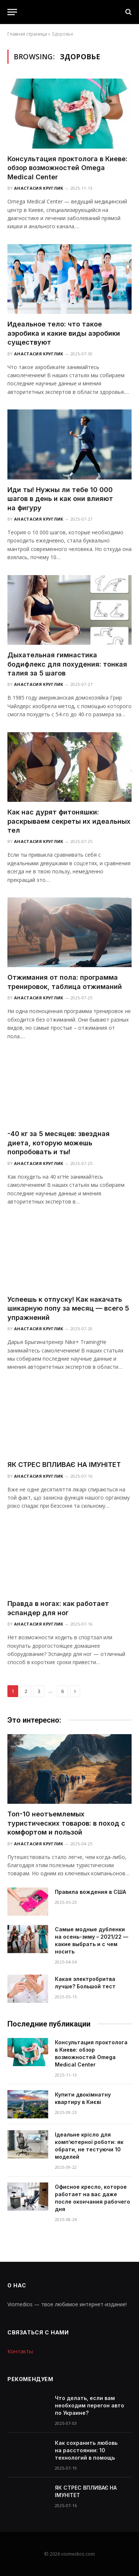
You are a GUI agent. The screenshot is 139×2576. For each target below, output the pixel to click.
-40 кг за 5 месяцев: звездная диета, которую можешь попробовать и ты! (58, 1143)
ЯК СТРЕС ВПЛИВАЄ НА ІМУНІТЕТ (64, 1464)
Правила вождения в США (90, 1892)
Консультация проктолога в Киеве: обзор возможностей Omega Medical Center (67, 168)
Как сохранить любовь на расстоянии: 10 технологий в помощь (86, 2450)
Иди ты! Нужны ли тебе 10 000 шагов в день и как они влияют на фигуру (60, 499)
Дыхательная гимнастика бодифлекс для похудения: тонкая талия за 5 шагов (67, 664)
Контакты (20, 2351)
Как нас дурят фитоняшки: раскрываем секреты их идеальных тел (68, 821)
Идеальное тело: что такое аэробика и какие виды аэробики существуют (63, 333)
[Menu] (12, 12)
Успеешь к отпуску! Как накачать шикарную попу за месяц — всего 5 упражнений (68, 1308)
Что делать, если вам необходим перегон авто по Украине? (89, 2405)
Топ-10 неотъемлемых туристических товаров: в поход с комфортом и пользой (66, 1823)
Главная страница (27, 34)
